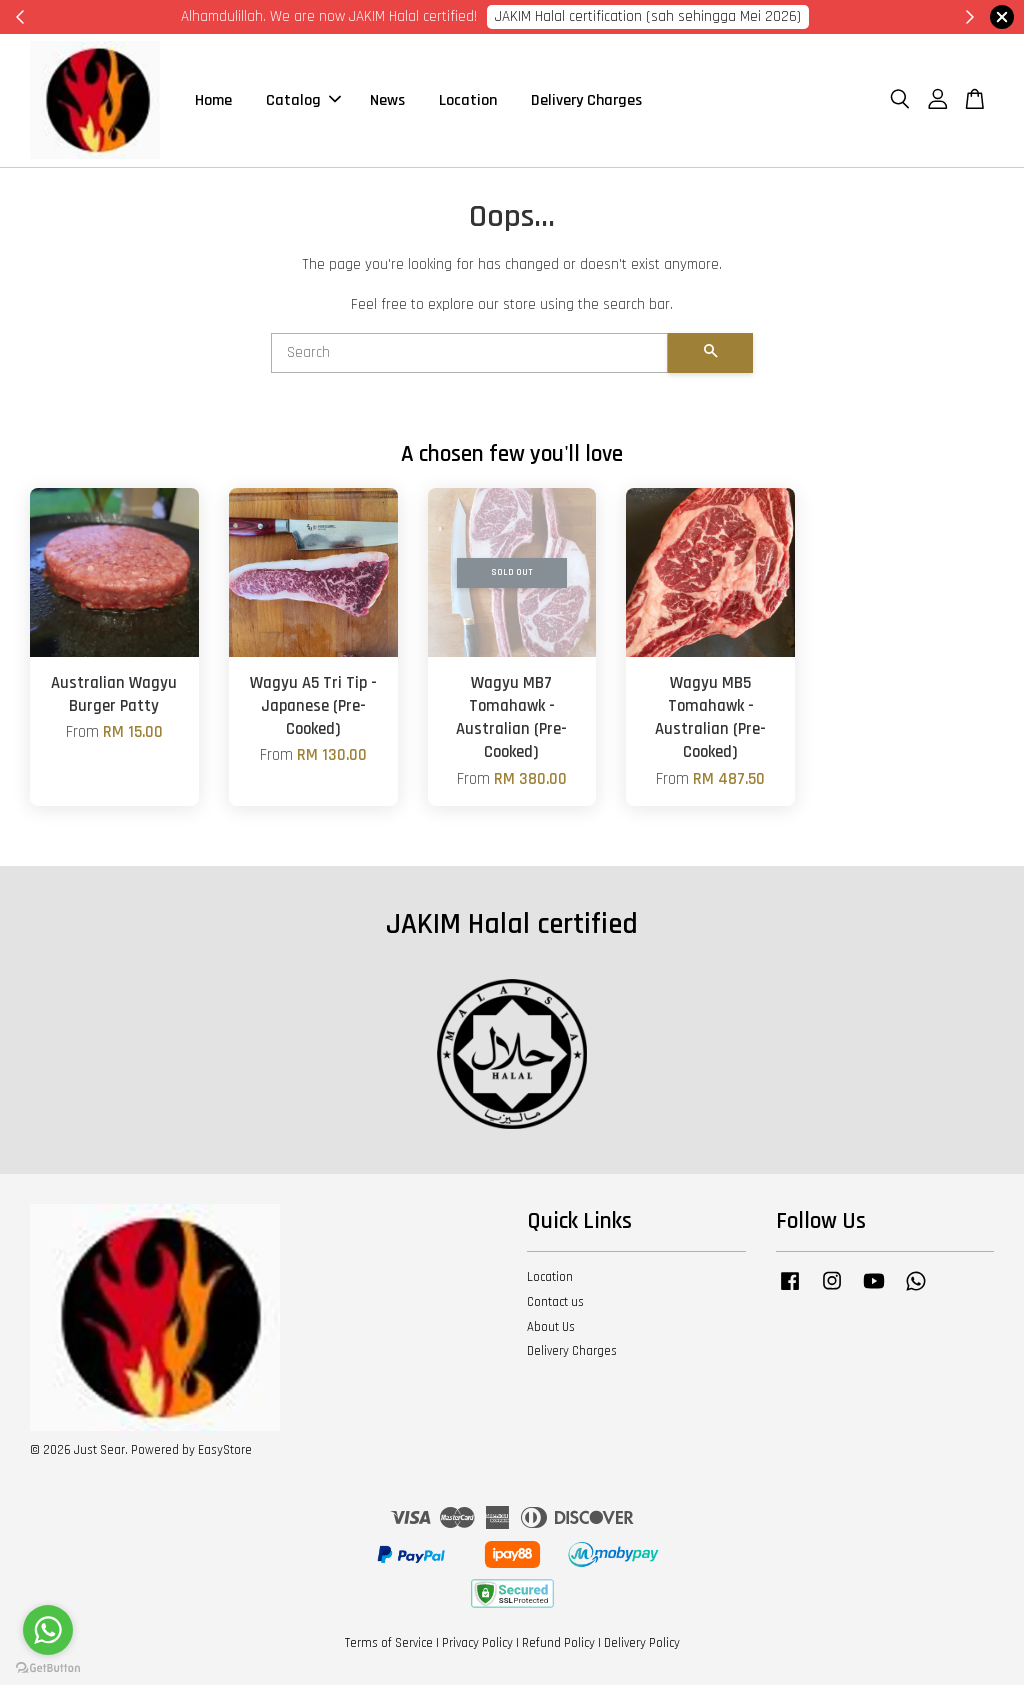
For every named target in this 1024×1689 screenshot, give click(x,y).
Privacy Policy (477, 1647)
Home (213, 102)
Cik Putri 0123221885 (764, 16)
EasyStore (225, 1454)
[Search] (469, 357)
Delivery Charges (586, 102)
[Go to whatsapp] (48, 1630)
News (387, 102)
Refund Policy (558, 1647)
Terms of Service (389, 1647)
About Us (551, 1331)
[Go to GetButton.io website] (48, 1668)
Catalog (303, 102)
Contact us (555, 1306)
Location (468, 102)
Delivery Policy (642, 1647)
